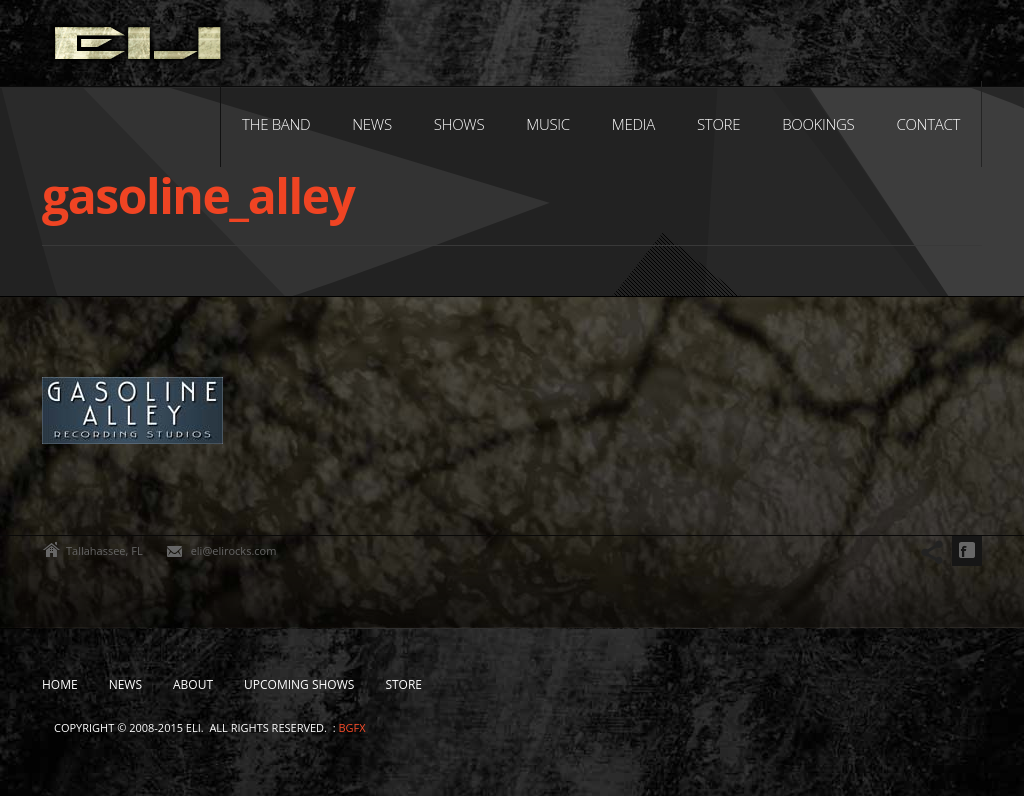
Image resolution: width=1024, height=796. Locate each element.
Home (60, 684)
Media (633, 124)
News (371, 124)
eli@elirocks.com (234, 550)
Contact (928, 124)
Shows (459, 124)
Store (718, 124)
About (193, 684)
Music (548, 124)
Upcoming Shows (299, 684)
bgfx (351, 727)
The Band (276, 124)
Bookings (818, 124)
